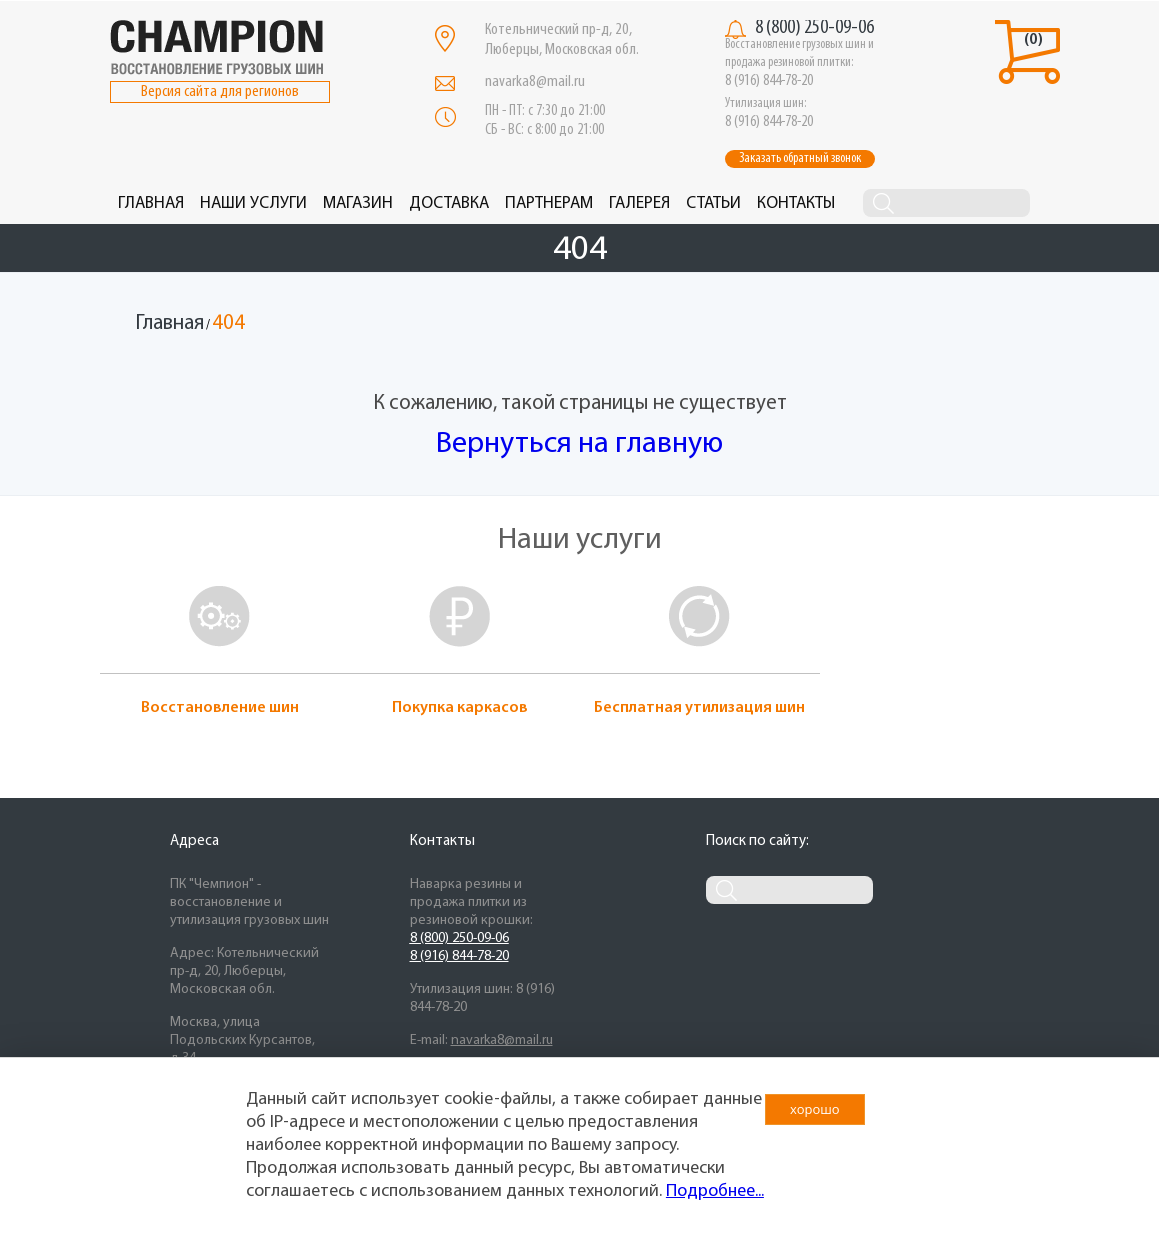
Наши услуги (253, 203)
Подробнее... (715, 1191)
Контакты (796, 203)
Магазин (358, 203)
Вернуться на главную (579, 444)
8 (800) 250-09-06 (814, 27)
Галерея (639, 203)
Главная (151, 203)
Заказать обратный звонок (800, 158)
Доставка (449, 203)
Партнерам (549, 203)
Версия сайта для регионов (220, 91)
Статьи (713, 203)
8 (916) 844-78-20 (459, 956)
